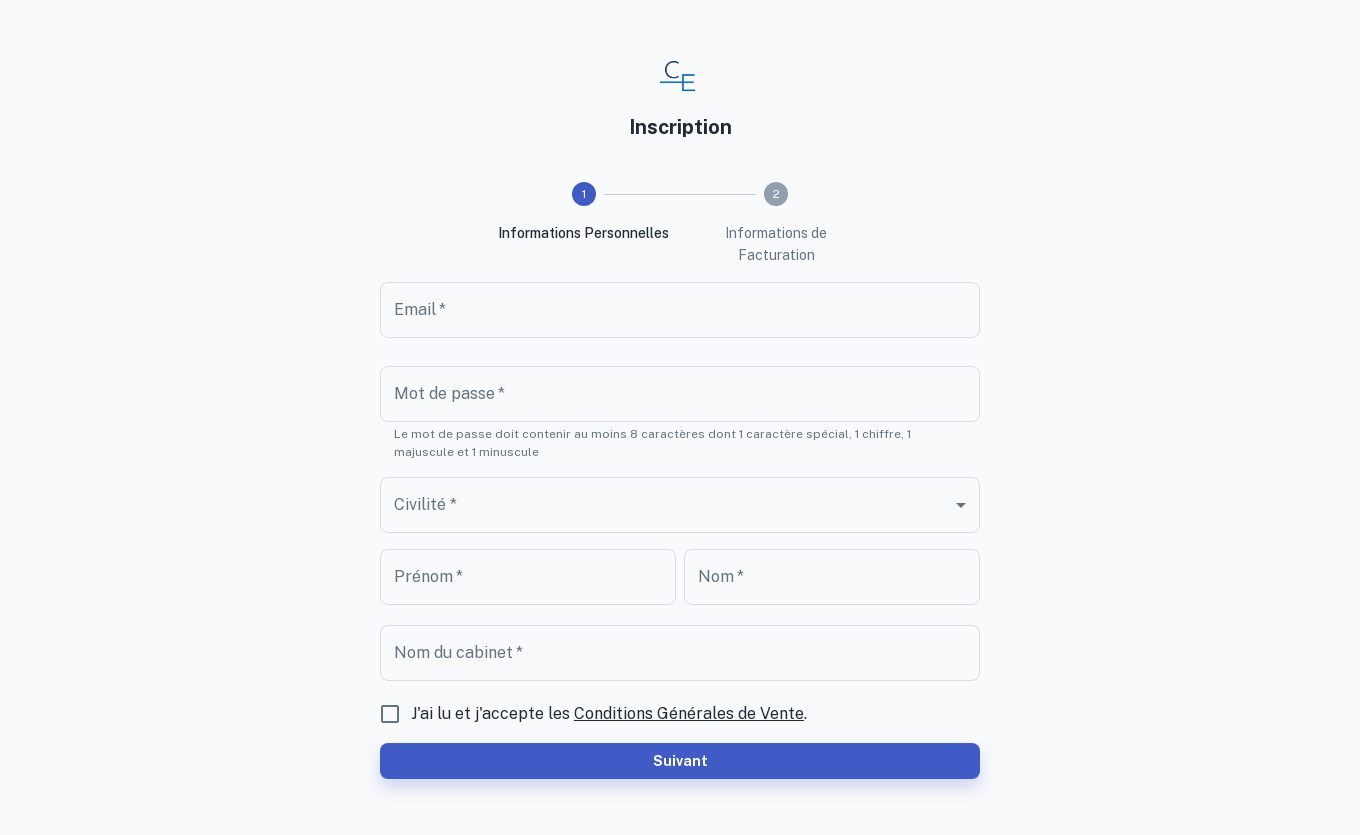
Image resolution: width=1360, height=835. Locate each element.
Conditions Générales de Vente (689, 713)
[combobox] (680, 505)
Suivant (680, 761)
